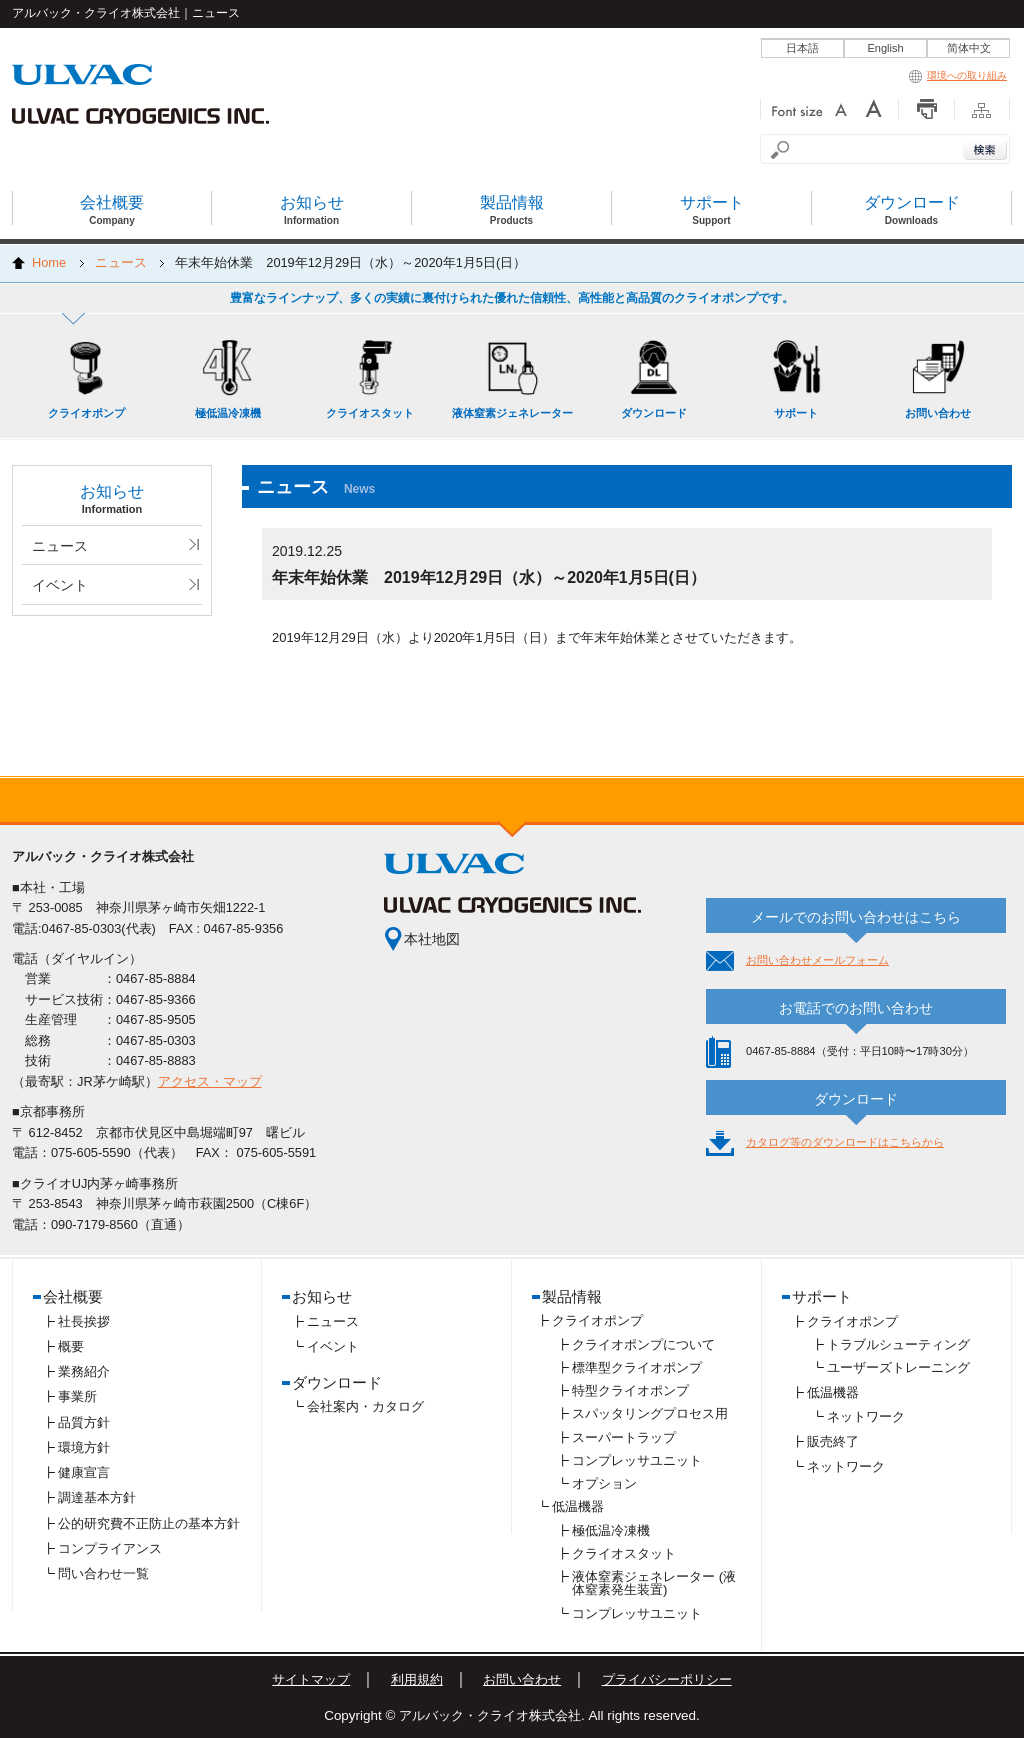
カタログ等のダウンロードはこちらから (845, 1142)
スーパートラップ (624, 1437)
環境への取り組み (958, 75)
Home (49, 262)
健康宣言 (84, 1472)
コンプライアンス (110, 1548)
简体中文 (969, 48)
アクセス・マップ (210, 1081)
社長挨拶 (84, 1321)
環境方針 (84, 1447)
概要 (71, 1346)
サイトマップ (311, 1679)
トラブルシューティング (898, 1344)
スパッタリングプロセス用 (650, 1413)
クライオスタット (624, 1553)
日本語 (802, 48)
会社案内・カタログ (365, 1406)
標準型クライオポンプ (637, 1367)
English (885, 48)
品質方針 (84, 1422)
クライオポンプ (597, 1320)
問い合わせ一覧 (103, 1573)
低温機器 (578, 1506)
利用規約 (417, 1679)
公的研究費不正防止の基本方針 (149, 1523)
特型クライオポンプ (630, 1390)
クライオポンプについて (643, 1344)
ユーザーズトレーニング (898, 1367)
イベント (60, 585)
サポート (822, 1296)
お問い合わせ (522, 1679)
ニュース (121, 262)
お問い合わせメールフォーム (817, 960)
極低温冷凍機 (611, 1530)
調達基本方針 (97, 1497)
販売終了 (833, 1441)
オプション (604, 1483)
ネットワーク (866, 1416)
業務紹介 (84, 1371)
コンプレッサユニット (637, 1460)
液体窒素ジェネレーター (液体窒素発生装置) (654, 1583)
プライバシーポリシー (667, 1679)
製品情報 (572, 1296)
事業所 (77, 1396)
